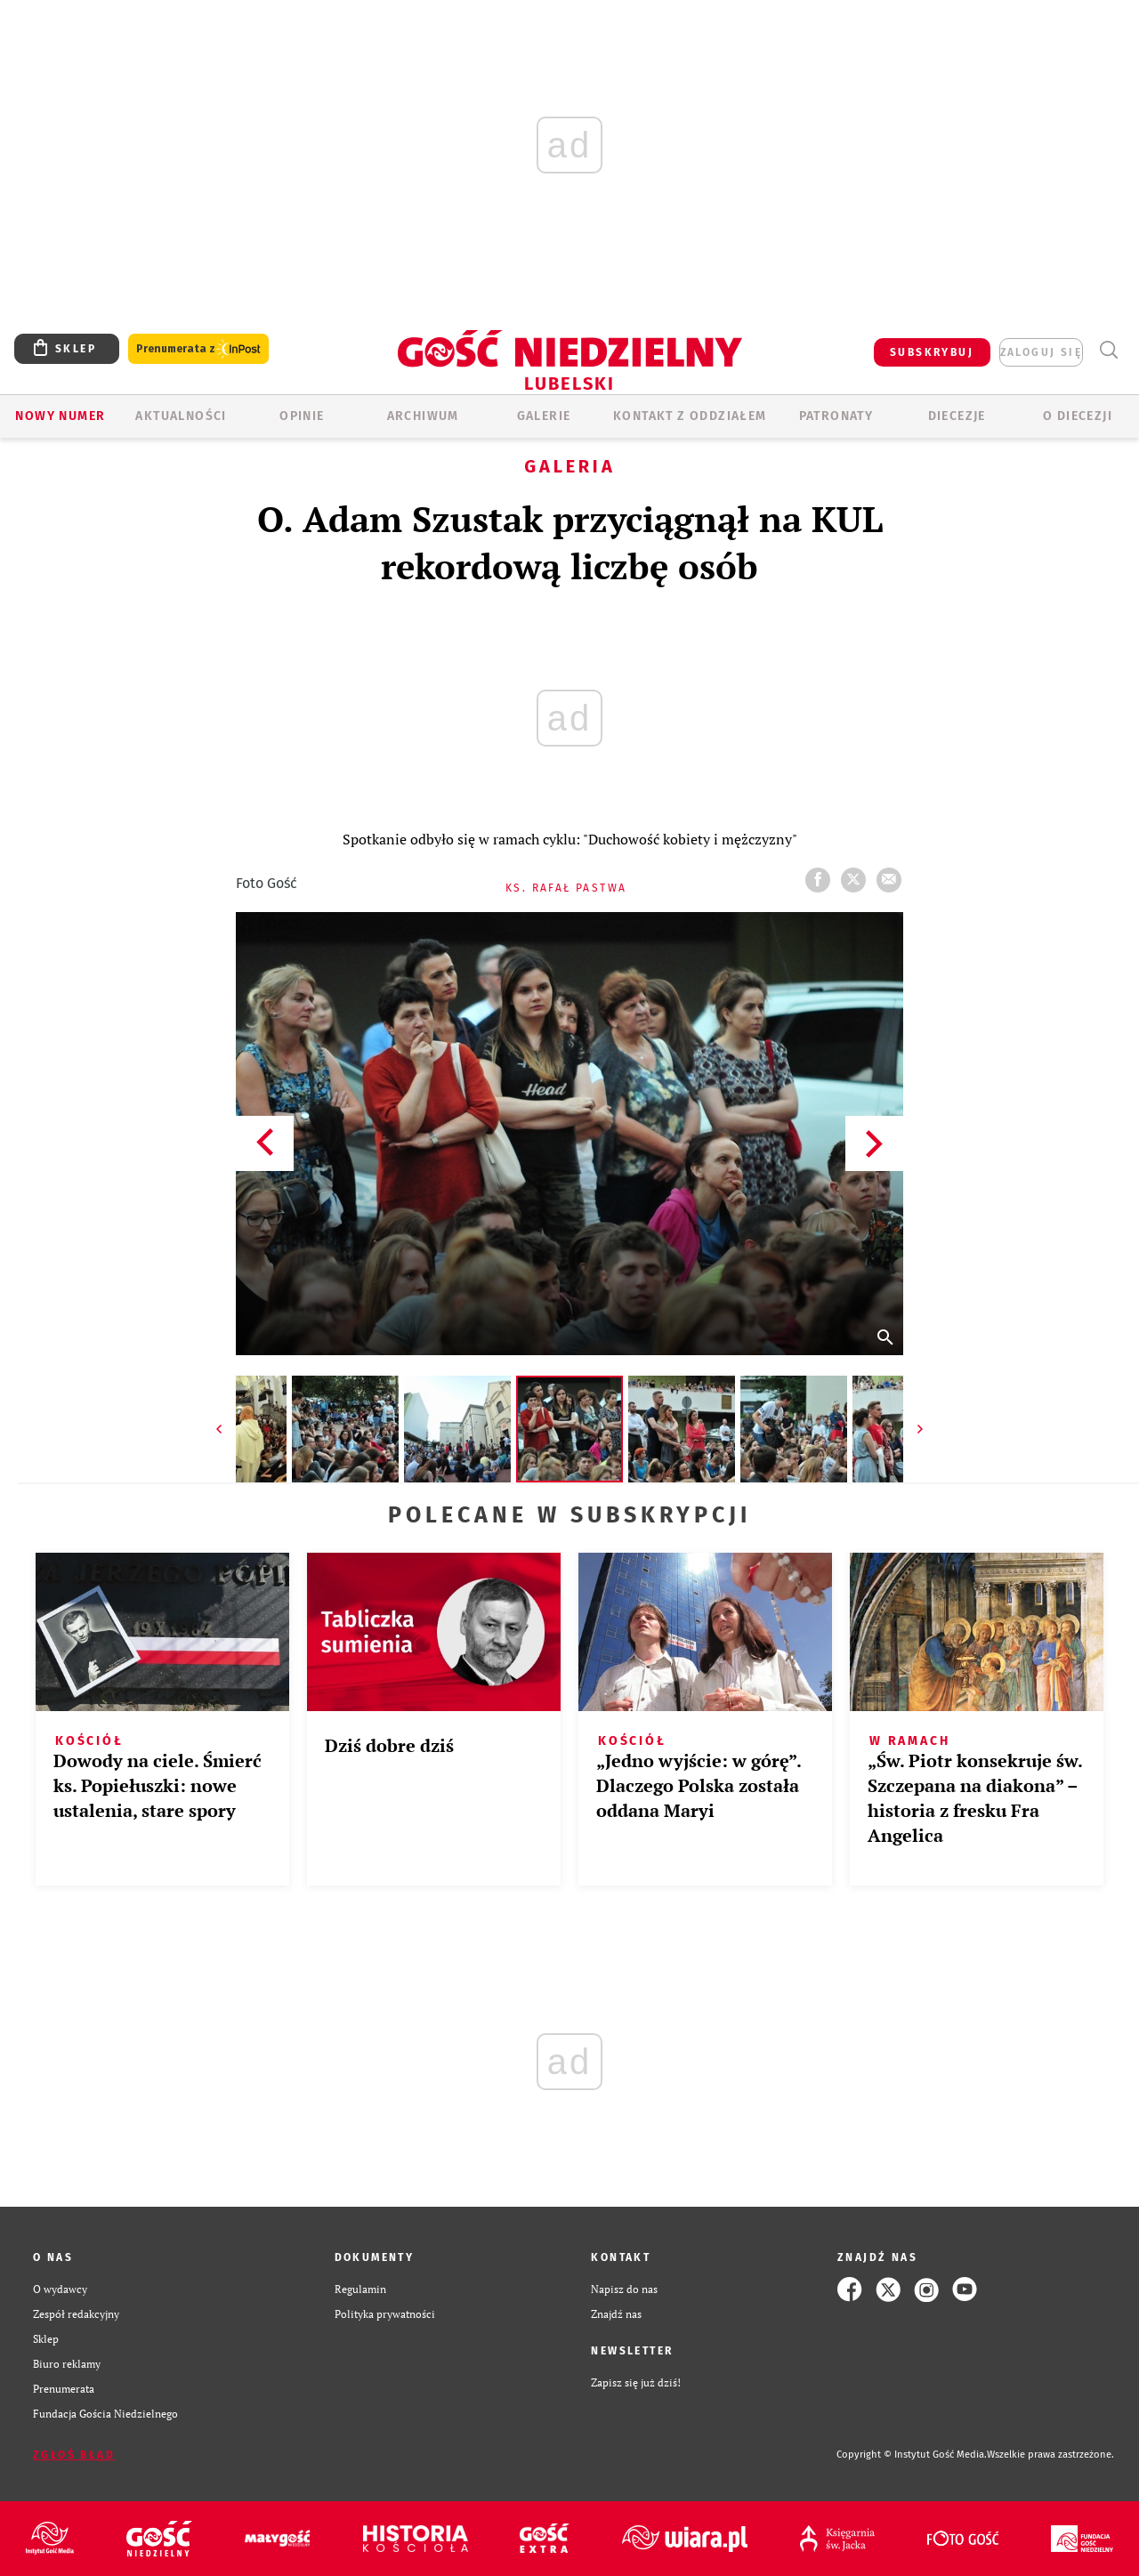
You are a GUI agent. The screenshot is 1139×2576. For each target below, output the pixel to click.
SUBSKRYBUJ (931, 352)
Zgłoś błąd (74, 2455)
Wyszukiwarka (1108, 350)
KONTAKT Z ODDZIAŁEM (690, 416)
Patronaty (836, 416)
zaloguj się (1041, 352)
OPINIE (301, 416)
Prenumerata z (198, 349)
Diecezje (957, 416)
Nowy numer (60, 416)
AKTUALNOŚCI (180, 416)
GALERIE (544, 416)
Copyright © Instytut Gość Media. (911, 2454)
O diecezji (1077, 416)
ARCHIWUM (423, 416)
